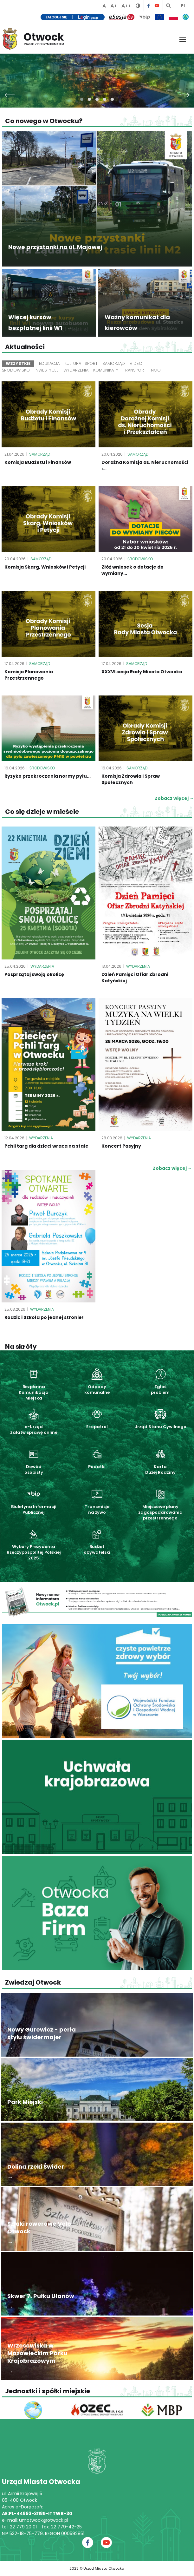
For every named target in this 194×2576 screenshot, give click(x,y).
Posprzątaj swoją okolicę (34, 974)
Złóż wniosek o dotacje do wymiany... (132, 570)
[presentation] (10, 93)
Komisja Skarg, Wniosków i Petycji (45, 567)
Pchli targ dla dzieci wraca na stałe (46, 1146)
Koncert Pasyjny (121, 1146)
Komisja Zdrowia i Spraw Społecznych (130, 779)
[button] (82, 99)
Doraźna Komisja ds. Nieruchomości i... (144, 465)
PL (183, 6)
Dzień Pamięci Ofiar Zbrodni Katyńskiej (134, 977)
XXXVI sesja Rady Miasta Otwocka (141, 672)
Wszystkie (18, 363)
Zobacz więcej (172, 1168)
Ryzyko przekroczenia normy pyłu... (47, 776)
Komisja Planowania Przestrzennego (28, 675)
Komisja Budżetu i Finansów (37, 462)
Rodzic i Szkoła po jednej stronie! (44, 1317)
